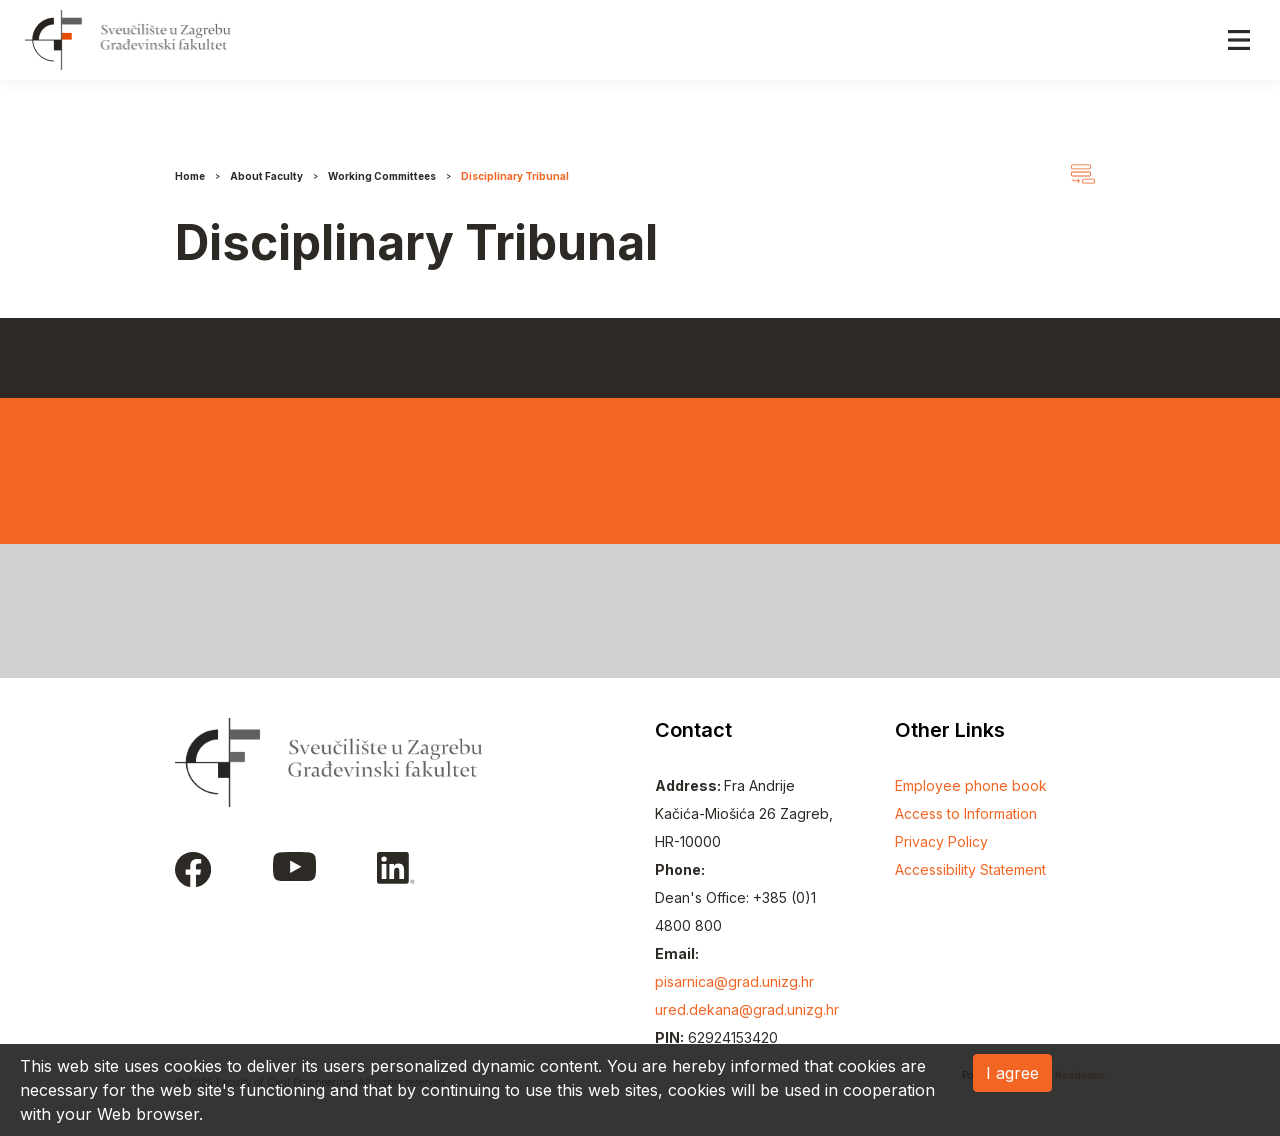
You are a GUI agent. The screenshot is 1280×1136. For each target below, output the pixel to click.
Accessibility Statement (970, 869)
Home (190, 176)
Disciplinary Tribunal (515, 176)
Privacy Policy (941, 841)
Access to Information (966, 813)
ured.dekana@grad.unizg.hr (747, 1009)
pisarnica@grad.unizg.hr (734, 981)
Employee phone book (971, 785)
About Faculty (266, 176)
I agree (1012, 1073)
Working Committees (382, 176)
